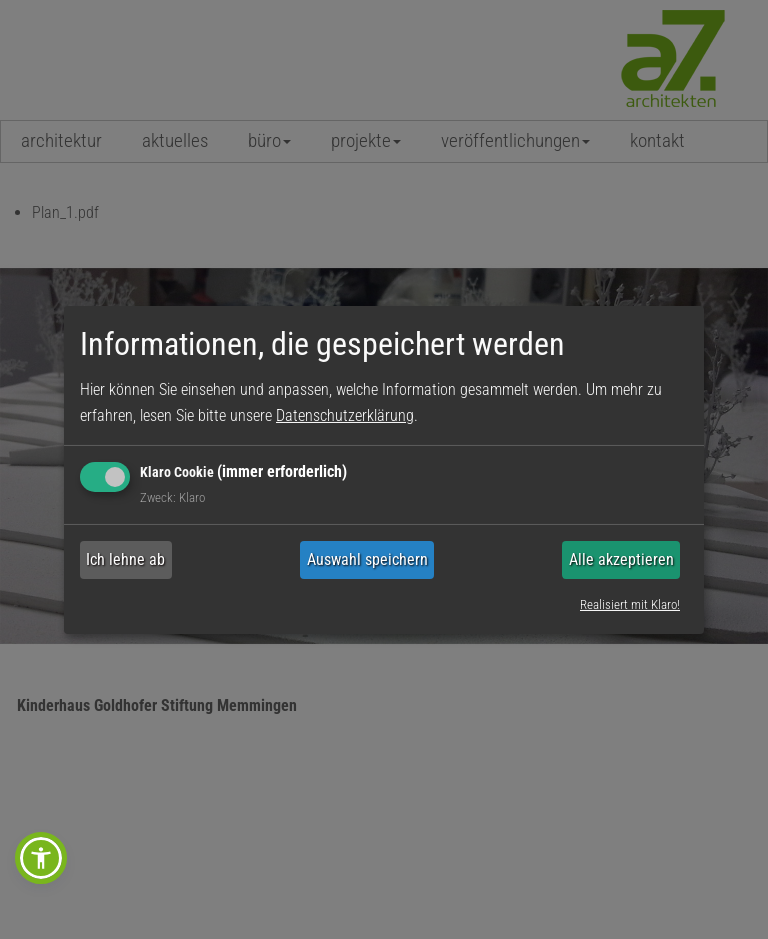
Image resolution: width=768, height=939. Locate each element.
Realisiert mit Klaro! (630, 604)
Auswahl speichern (367, 559)
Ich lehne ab (125, 559)
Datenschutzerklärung (345, 415)
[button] (41, 858)
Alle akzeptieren (621, 559)
